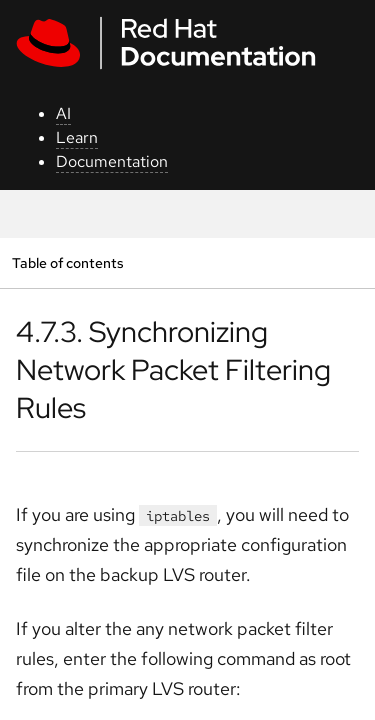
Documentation (112, 161)
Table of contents (67, 262)
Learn (77, 137)
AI (63, 113)
